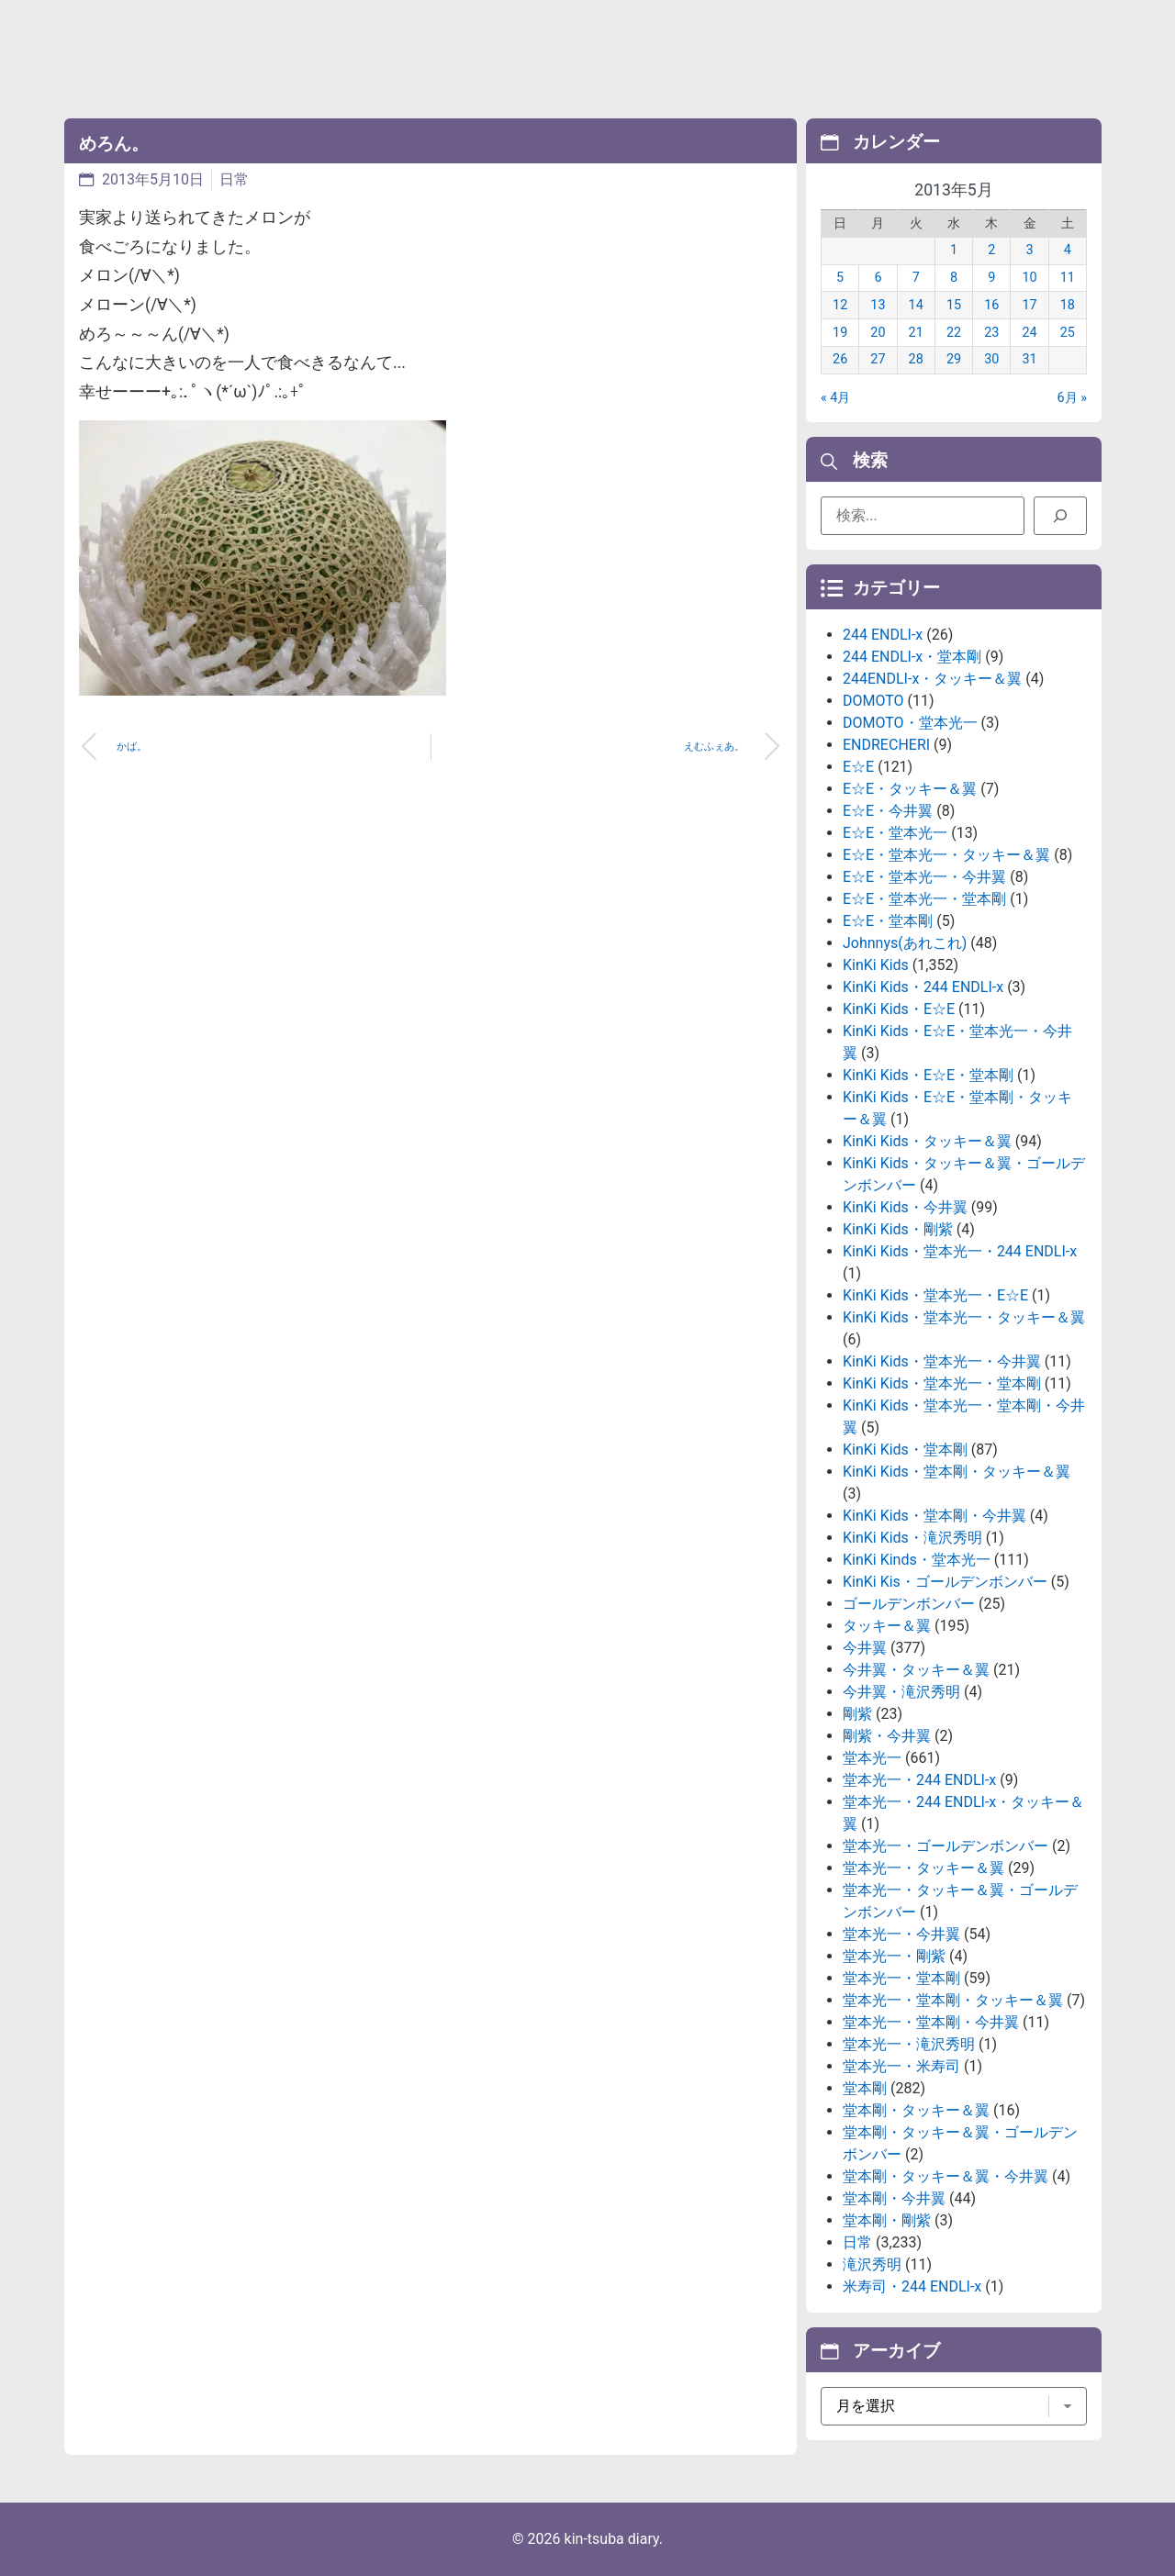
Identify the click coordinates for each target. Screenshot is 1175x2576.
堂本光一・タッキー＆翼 (923, 1868)
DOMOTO (873, 700)
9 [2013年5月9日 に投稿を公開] (991, 277)
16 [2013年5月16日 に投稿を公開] (991, 305)
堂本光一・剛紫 (894, 1956)
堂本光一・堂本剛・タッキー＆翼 (953, 2000)
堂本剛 (865, 2088)
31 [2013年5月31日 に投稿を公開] (1029, 359)
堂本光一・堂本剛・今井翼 (931, 2022)
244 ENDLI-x (883, 634)
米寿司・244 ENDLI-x (912, 2286)
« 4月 (835, 398)
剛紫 (857, 1714)
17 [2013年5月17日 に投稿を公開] (1029, 305)
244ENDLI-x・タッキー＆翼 (932, 678)
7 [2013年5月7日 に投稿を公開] (916, 277)
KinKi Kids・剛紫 (898, 1229)
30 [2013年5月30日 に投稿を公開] (991, 359)
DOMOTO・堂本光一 (910, 722)
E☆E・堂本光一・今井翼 (924, 877)
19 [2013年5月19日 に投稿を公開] (840, 332)
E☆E (858, 766)
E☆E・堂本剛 (888, 921)
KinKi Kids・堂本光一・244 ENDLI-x (960, 1251)
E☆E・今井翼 (888, 811)
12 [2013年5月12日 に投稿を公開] (840, 305)
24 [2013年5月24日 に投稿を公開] (1029, 332)
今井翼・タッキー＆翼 (916, 1669)
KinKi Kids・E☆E (899, 1009)
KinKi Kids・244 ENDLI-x (923, 987)
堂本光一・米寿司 (901, 2066)
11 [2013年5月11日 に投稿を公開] (1067, 277)
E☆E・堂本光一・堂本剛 (924, 899)
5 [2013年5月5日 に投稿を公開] (840, 277)
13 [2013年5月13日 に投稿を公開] (877, 305)
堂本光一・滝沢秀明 (909, 2044)
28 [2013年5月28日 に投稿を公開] (916, 359)
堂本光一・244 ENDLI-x (919, 1780)
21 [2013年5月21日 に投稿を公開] (916, 332)
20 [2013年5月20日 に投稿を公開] (877, 332)
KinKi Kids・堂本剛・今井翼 (934, 1515)
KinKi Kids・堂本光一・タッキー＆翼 (964, 1317)
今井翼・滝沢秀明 (901, 1692)
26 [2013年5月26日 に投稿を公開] (840, 359)
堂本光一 (872, 1758)
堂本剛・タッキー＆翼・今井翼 (945, 2176)
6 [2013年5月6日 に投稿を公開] (877, 277)
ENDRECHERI (886, 744)
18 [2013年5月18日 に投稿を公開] (1067, 305)
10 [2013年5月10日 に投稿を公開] (1029, 277)
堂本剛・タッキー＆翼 (916, 2110)
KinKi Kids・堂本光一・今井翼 (942, 1361)
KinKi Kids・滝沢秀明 (912, 1537)
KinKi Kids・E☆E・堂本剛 (928, 1075)
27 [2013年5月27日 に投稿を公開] (877, 359)
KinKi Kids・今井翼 (905, 1207)
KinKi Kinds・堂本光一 (916, 1559)
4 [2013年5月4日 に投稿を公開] (1067, 250)
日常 (234, 179)
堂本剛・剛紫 (887, 2220)
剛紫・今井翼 (887, 1736)
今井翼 (865, 1647)
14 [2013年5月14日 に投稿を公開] (916, 305)
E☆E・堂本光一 (895, 833)
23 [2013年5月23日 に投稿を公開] (991, 332)
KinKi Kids (876, 965)
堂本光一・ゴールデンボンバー (945, 1846)
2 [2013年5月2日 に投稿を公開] (991, 250)
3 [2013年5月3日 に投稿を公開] (1030, 250)
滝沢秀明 (872, 2264)
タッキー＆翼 (887, 1625)
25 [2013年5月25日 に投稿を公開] (1067, 332)
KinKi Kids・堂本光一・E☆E (935, 1295)
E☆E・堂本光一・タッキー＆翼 (946, 855)
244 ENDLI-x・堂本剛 (912, 656)
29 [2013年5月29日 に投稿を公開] (953, 359)
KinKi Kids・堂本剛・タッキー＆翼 (956, 1471)
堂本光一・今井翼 (901, 1934)
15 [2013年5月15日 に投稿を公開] (953, 305)
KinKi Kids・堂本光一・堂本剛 (942, 1383)
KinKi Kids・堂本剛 (905, 1449)
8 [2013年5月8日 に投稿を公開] (953, 277)
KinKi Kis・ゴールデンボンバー (945, 1581)
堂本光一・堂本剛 (901, 1978)
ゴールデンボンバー (909, 1603)
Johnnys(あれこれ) (905, 943)
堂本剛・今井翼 (894, 2198)
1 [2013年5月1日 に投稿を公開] (953, 250)
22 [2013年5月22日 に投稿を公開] (953, 332)
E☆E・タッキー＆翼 (910, 788)
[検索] (1060, 515)
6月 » (1072, 398)
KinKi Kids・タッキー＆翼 (927, 1141)
